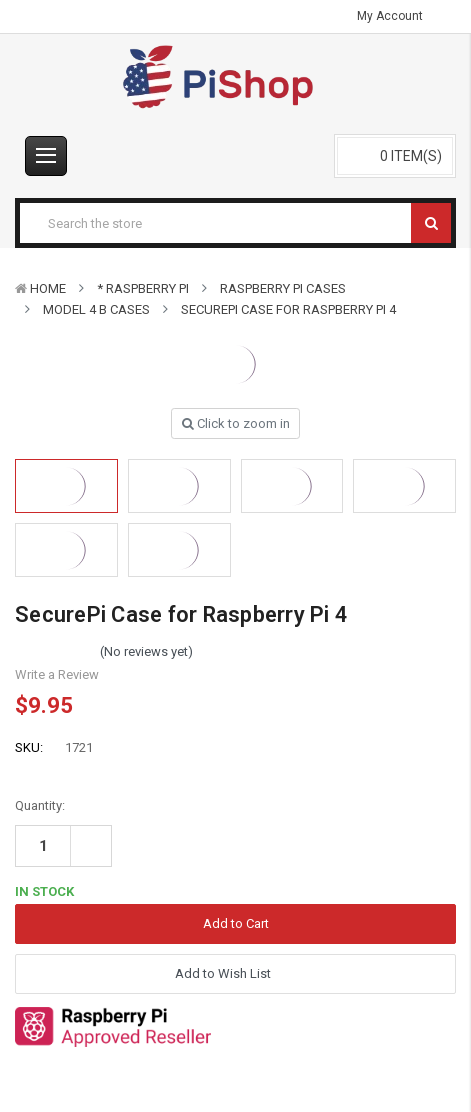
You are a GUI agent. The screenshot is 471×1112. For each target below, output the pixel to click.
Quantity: (40, 805)
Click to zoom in (236, 423)
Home (48, 288)
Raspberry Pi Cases (283, 288)
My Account (396, 16)
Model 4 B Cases (96, 309)
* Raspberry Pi (143, 288)
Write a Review (57, 674)
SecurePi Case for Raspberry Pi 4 (288, 309)
